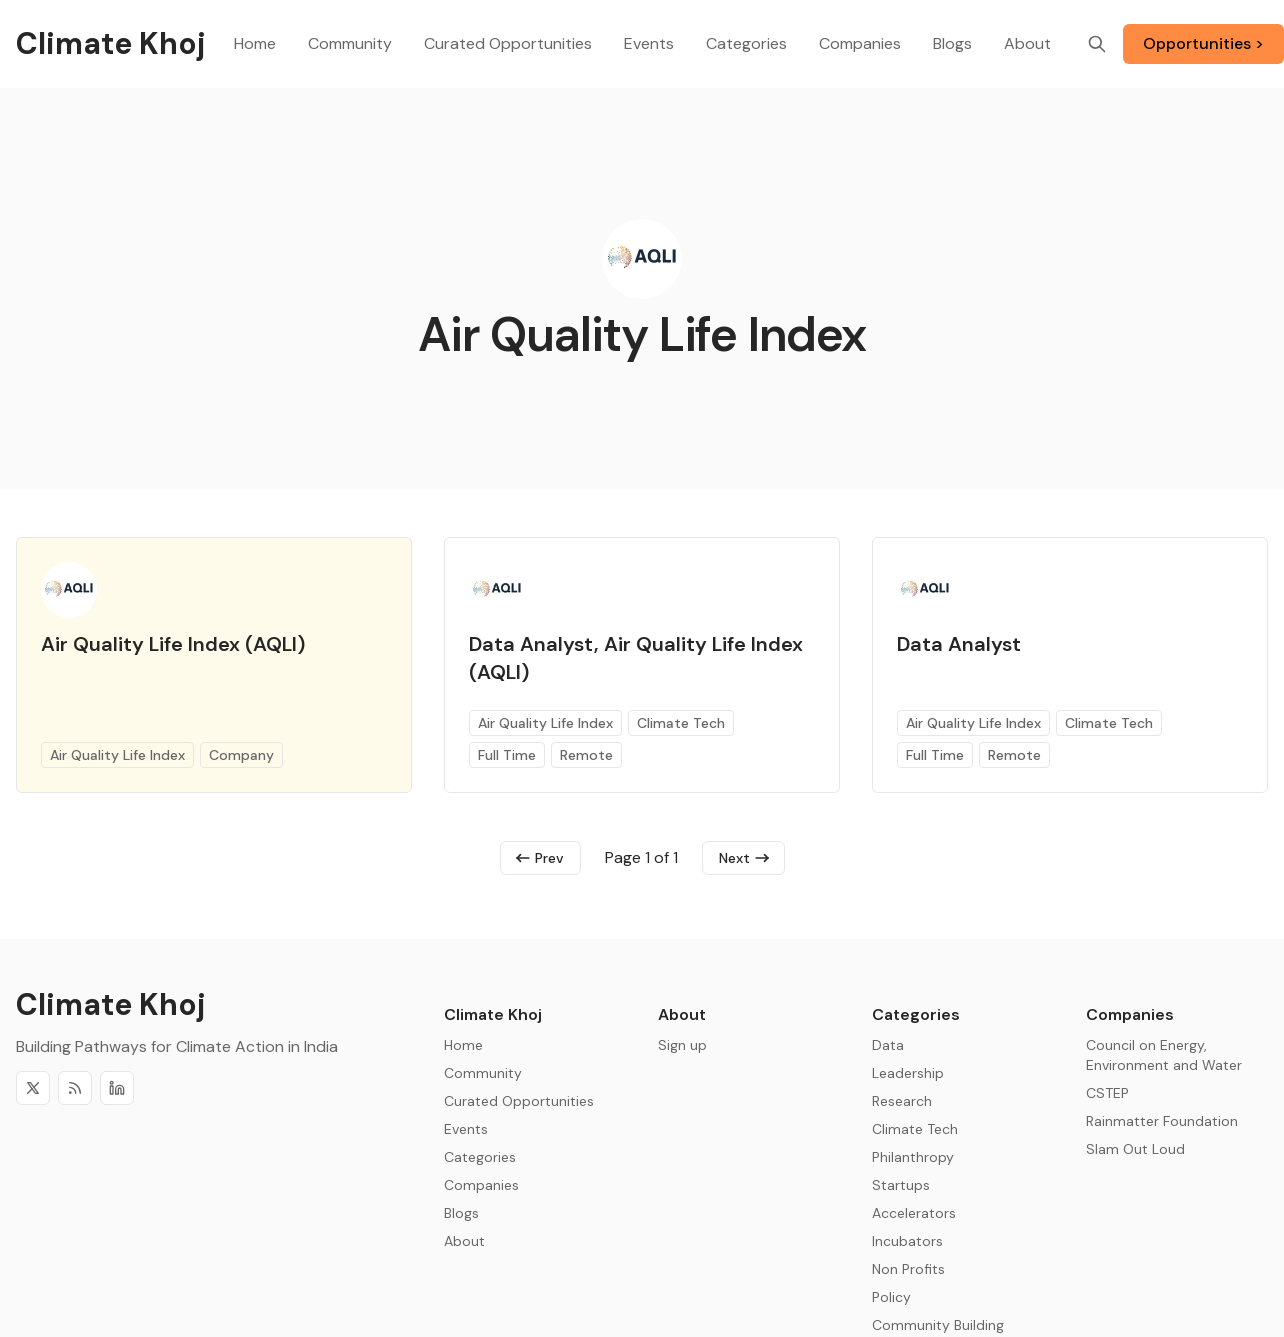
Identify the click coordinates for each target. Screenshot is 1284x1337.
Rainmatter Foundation (1162, 1121)
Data (888, 1045)
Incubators (907, 1241)
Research (902, 1101)
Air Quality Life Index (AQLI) (173, 644)
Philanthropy (913, 1157)
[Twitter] (33, 1088)
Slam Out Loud (1135, 1149)
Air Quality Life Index (117, 755)
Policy (891, 1297)
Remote (586, 755)
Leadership (908, 1073)
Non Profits (908, 1269)
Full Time (507, 755)
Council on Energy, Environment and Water (1164, 1055)
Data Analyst (959, 644)
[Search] (1097, 44)
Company (241, 755)
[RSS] (75, 1088)
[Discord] (117, 1088)
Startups (901, 1185)
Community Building (938, 1325)
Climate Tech (681, 723)
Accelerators (914, 1213)
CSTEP (1107, 1093)
